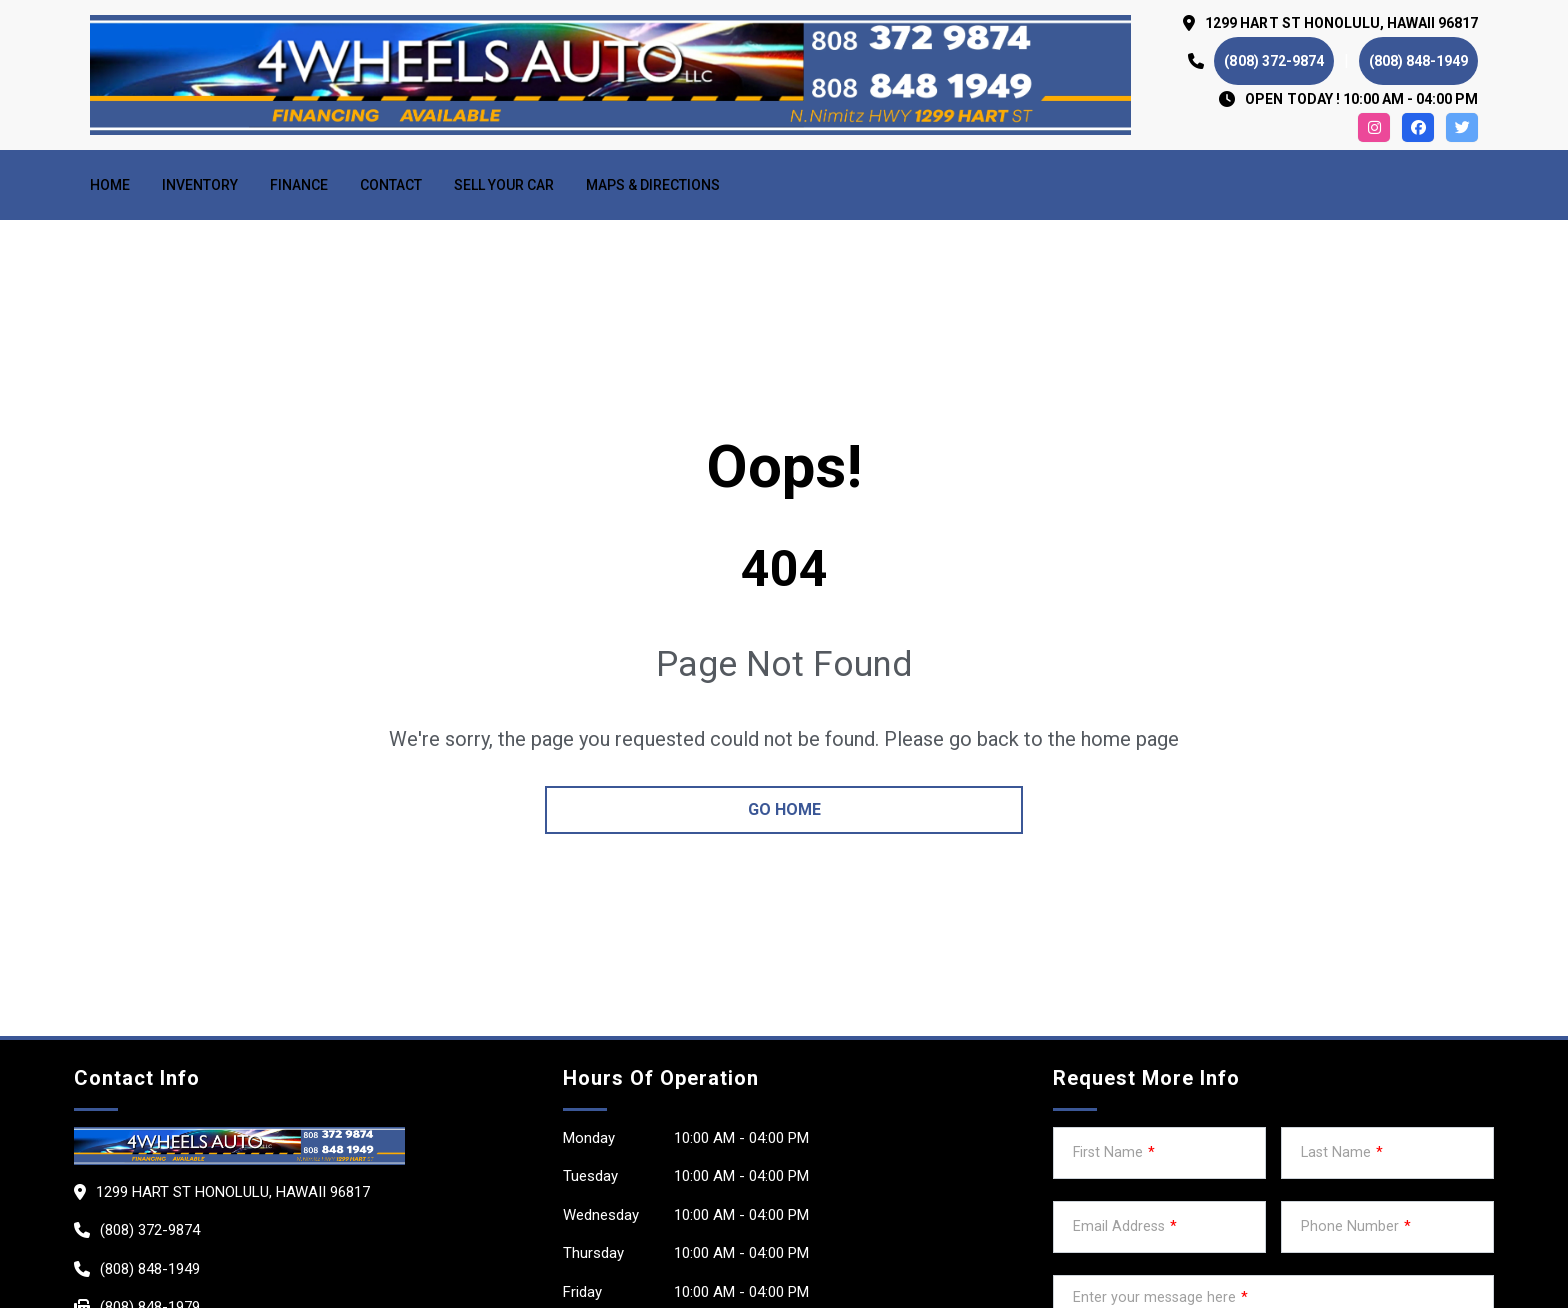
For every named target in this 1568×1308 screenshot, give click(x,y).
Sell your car (504, 185)
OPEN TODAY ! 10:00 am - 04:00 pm (1361, 99)
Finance (299, 185)
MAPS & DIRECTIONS (653, 185)
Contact (391, 185)
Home (110, 185)
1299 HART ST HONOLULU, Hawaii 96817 (1341, 23)
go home (784, 809)
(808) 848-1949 (1418, 61)
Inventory (200, 185)
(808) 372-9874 (1273, 61)
